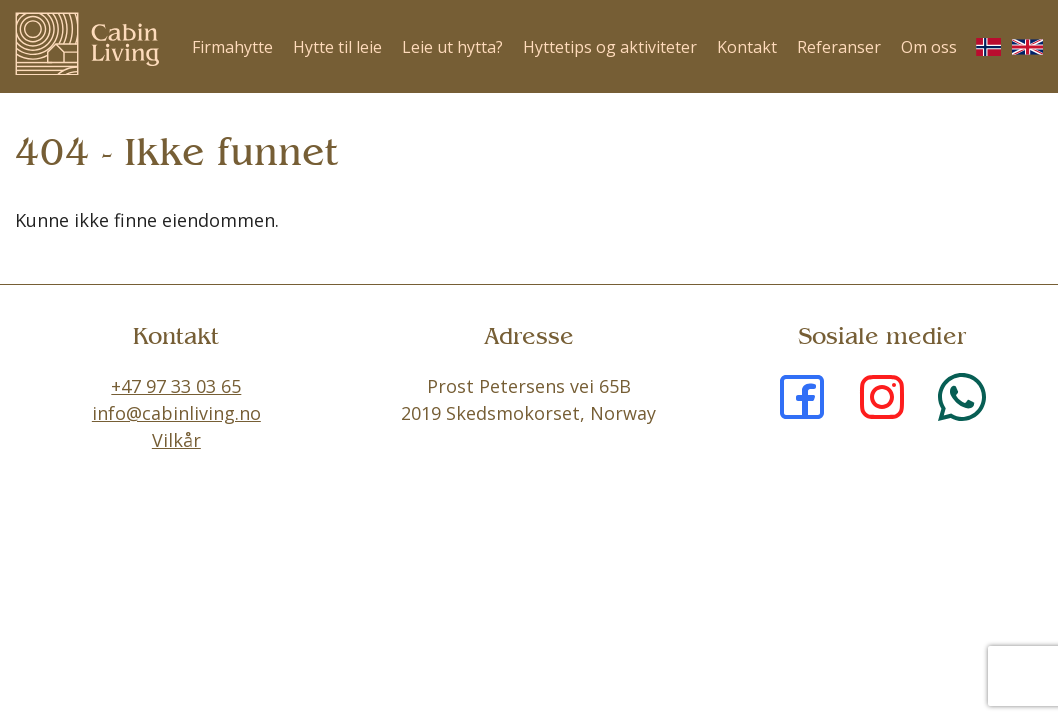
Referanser (839, 47)
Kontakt (747, 47)
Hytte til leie (337, 47)
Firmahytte (232, 47)
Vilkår (176, 440)
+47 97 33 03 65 (176, 386)
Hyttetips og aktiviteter (610, 47)
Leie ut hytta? (452, 47)
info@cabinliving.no (176, 413)
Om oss (929, 47)
